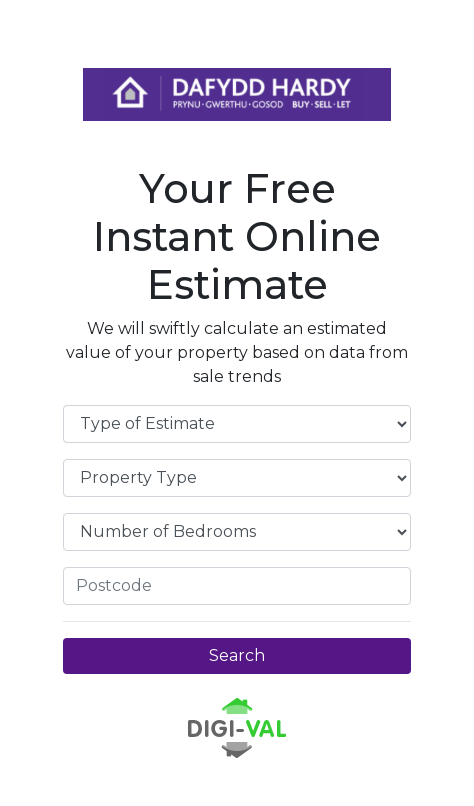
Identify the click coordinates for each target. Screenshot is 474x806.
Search (237, 655)
